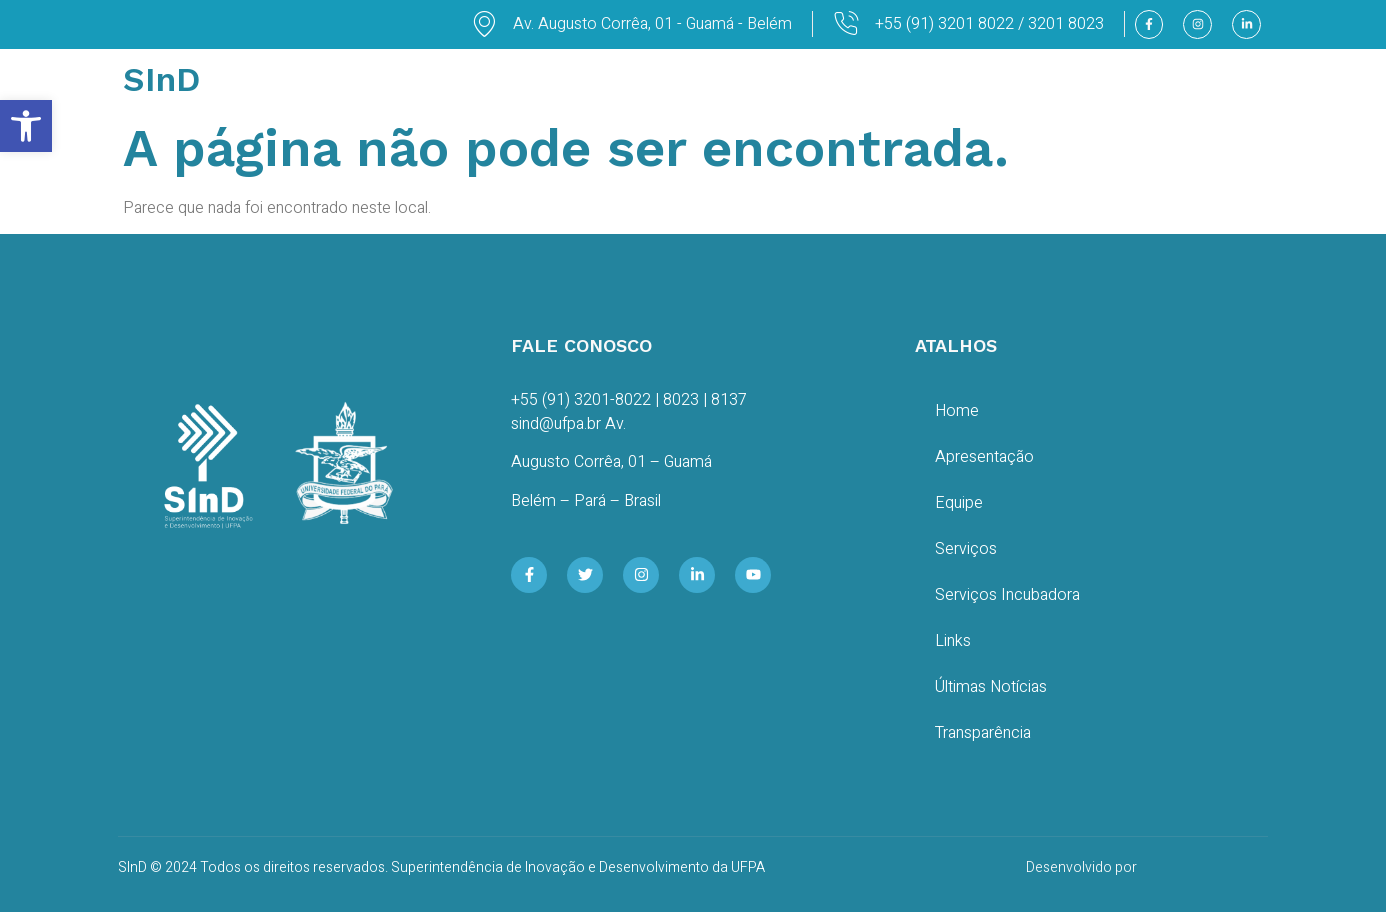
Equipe (959, 503)
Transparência (983, 733)
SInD (161, 79)
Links (953, 641)
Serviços (966, 549)
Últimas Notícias (991, 687)
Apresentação (984, 457)
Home (957, 411)
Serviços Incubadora (1007, 595)
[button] (26, 126)
